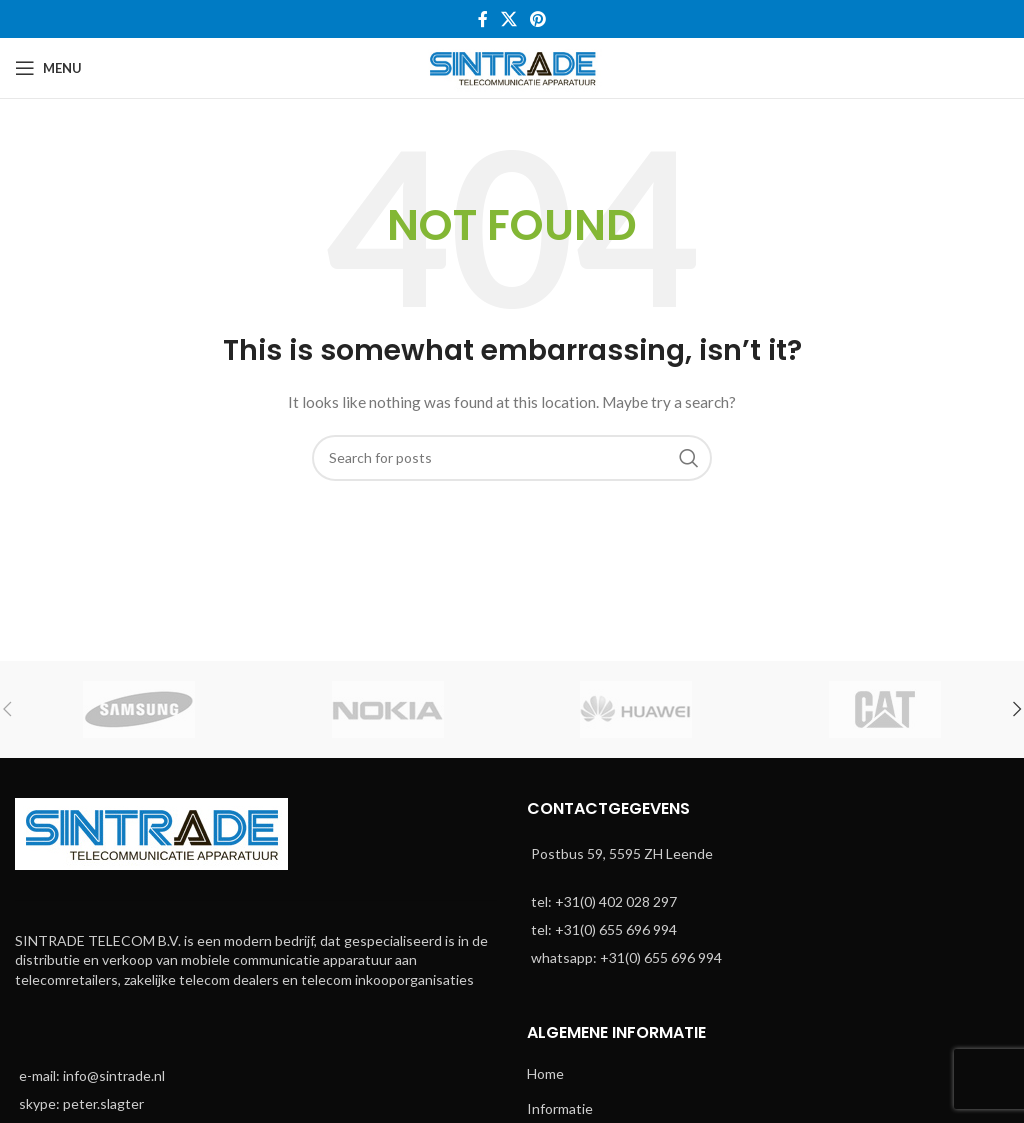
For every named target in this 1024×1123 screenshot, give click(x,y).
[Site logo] (512, 66)
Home (545, 1073)
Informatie (560, 1108)
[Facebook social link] (482, 19)
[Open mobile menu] (48, 68)
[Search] (512, 458)
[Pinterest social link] (538, 19)
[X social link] (508, 19)
